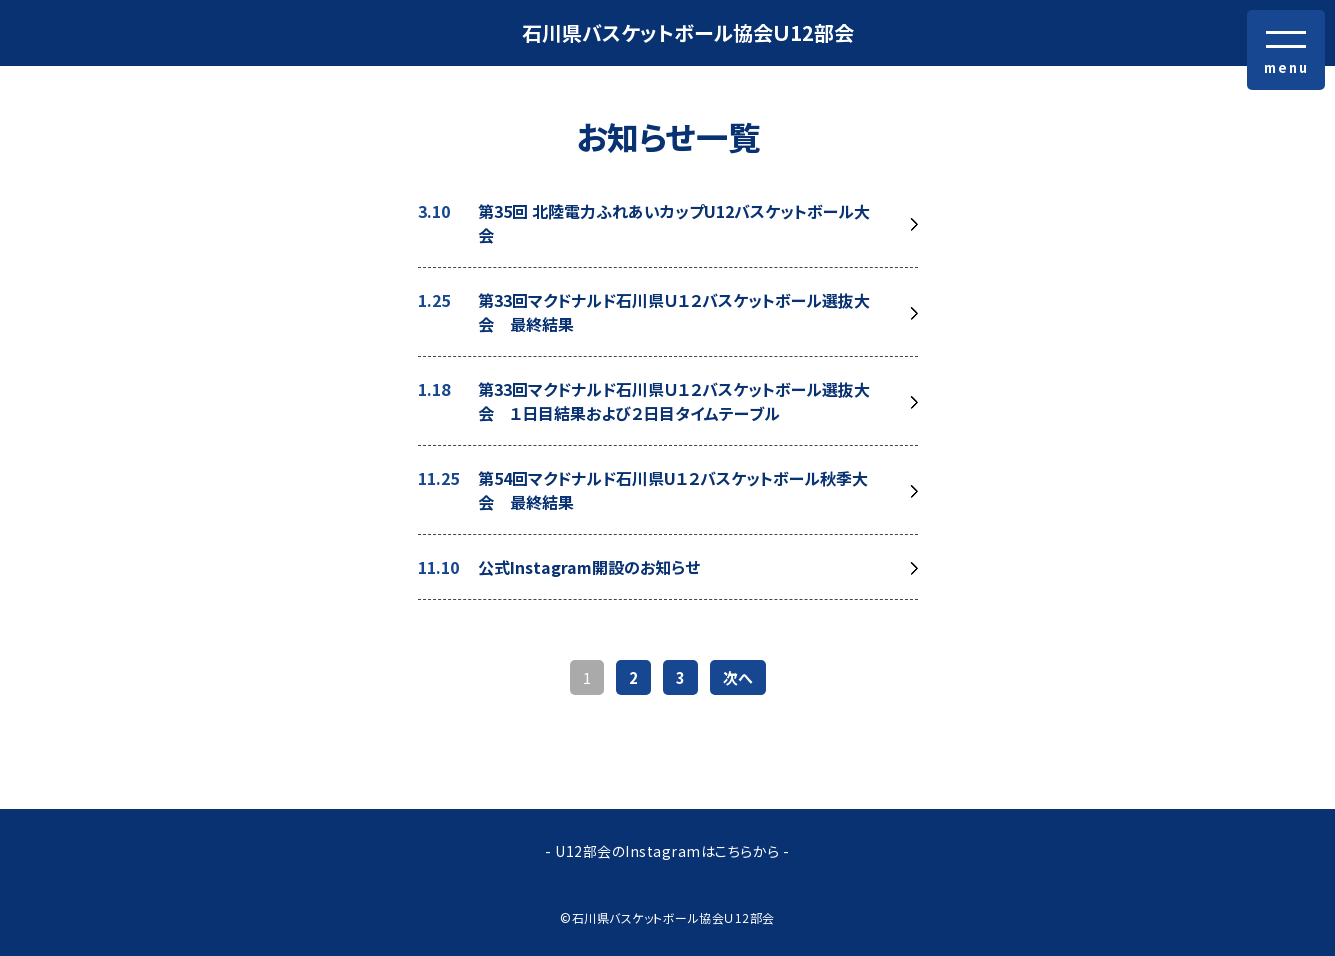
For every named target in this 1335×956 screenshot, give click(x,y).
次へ (738, 677)
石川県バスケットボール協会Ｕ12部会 (688, 32)
